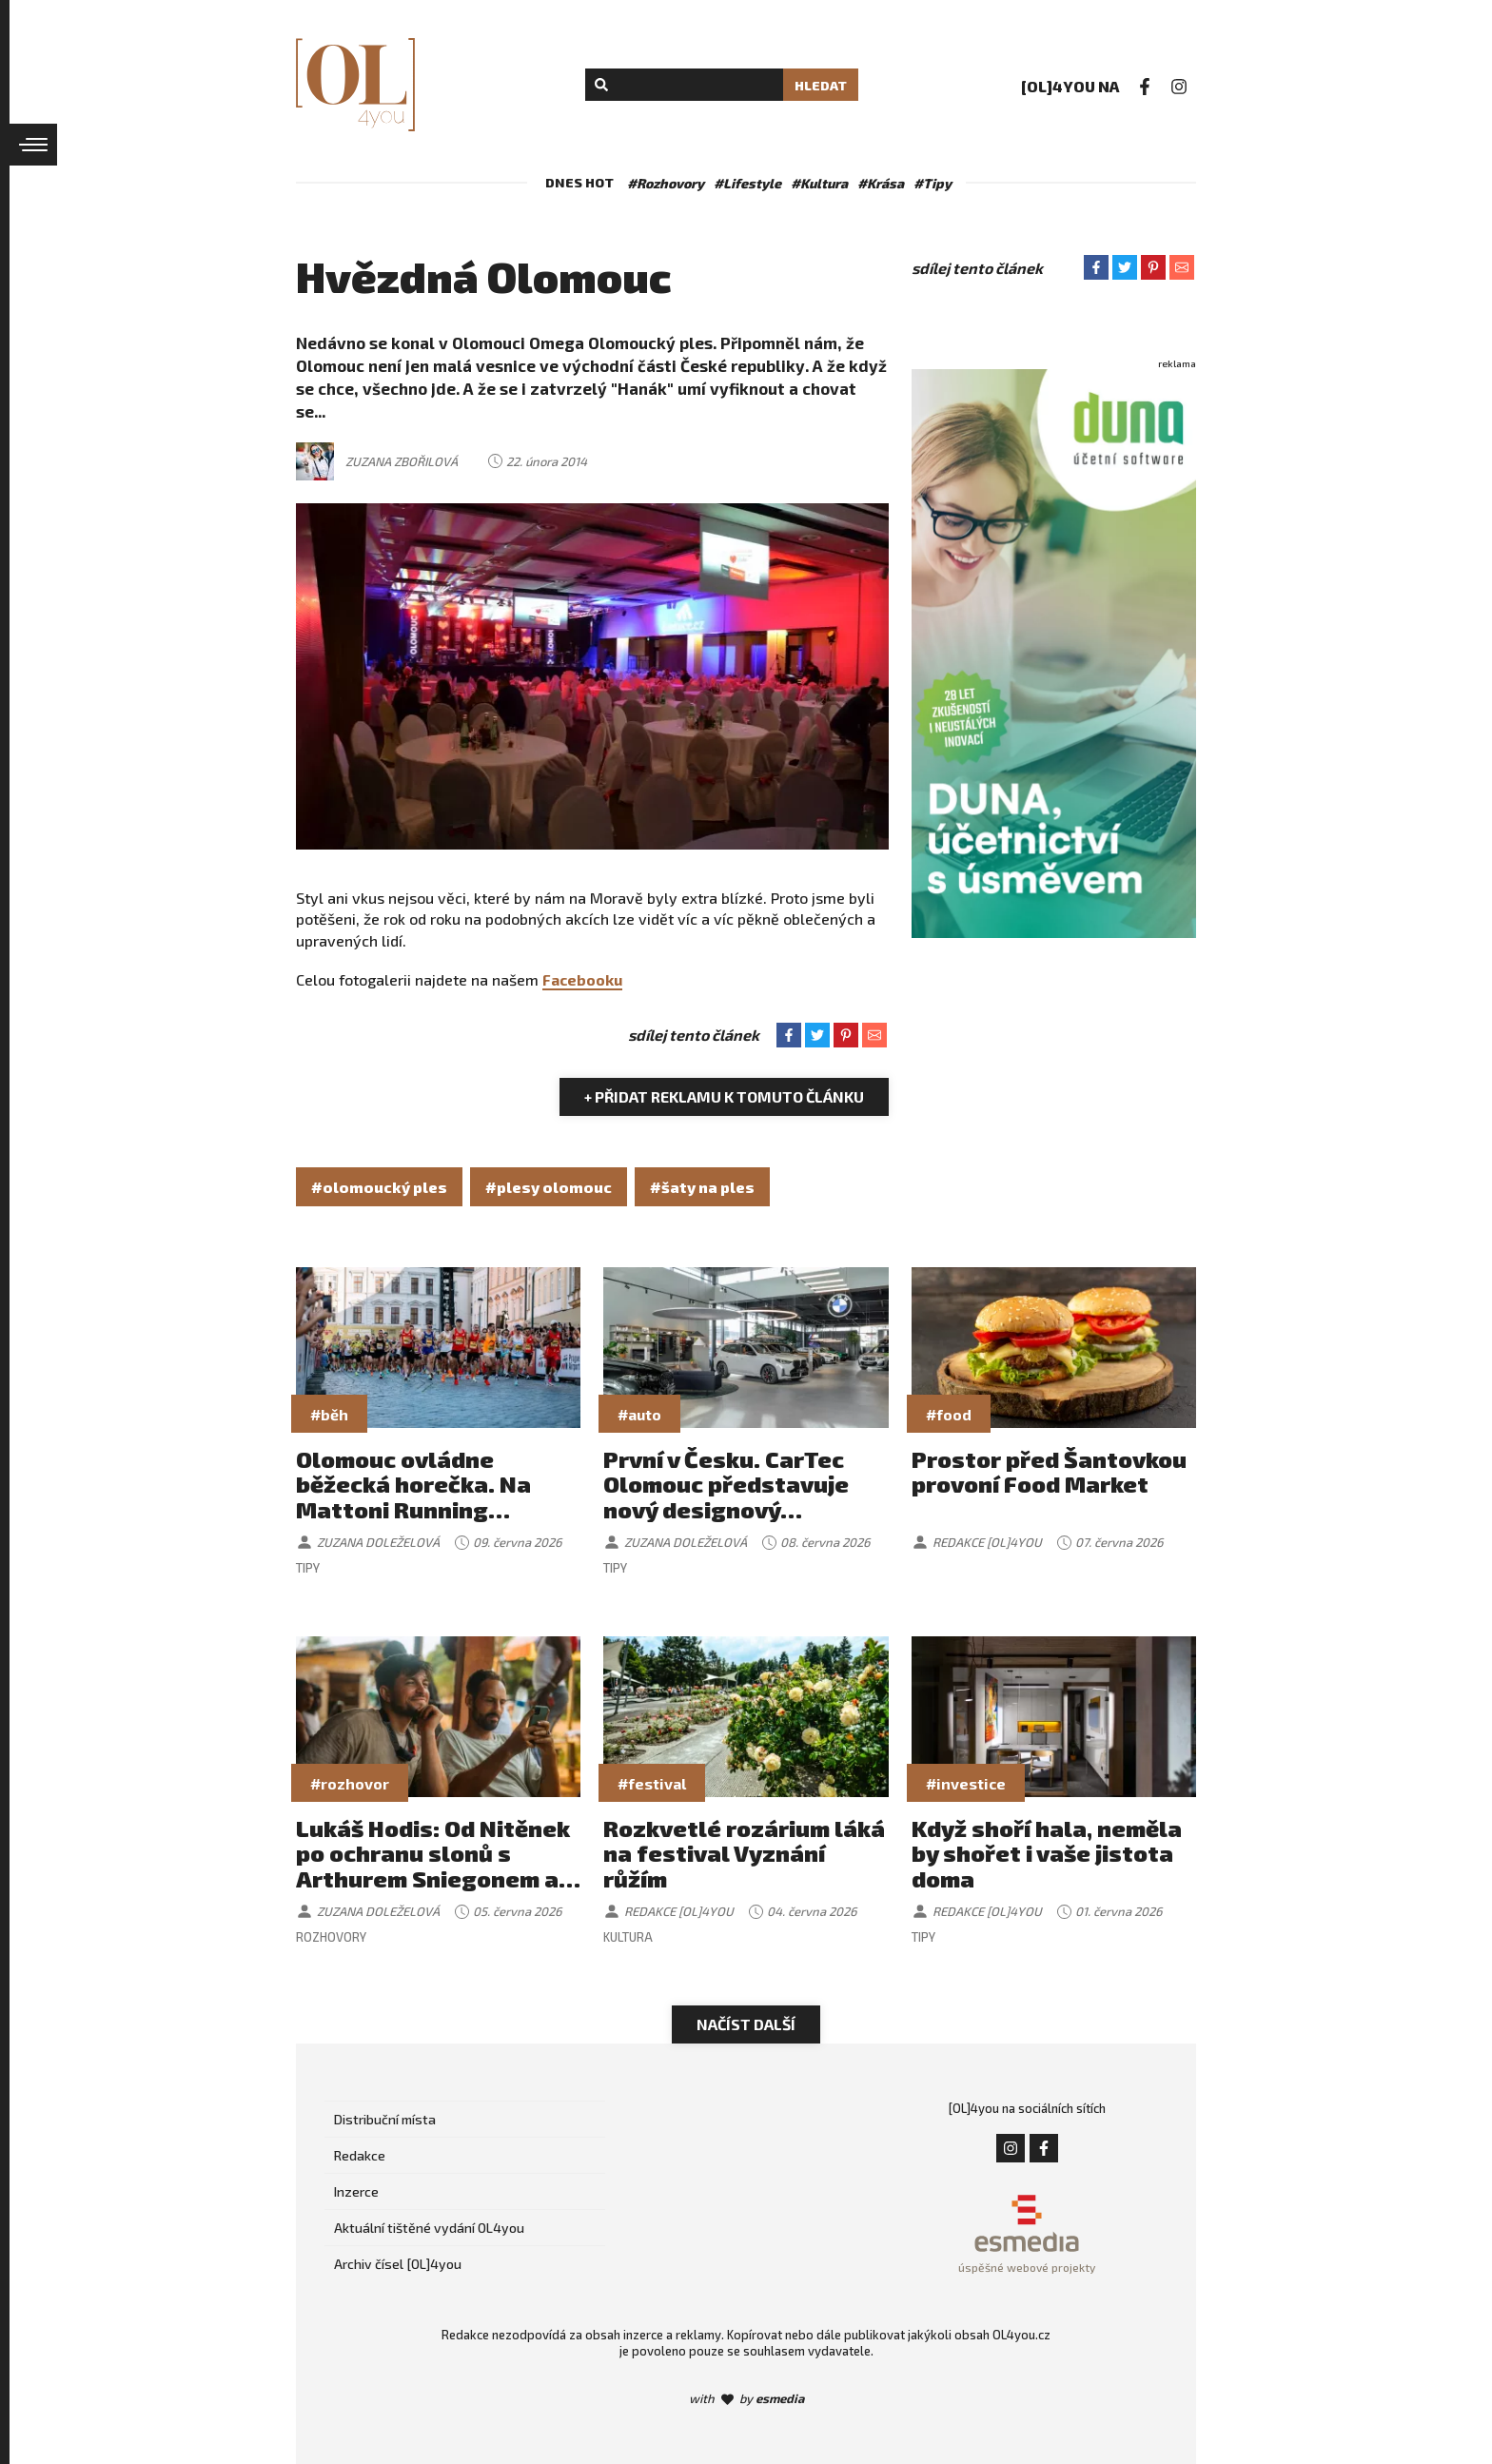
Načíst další (746, 2024)
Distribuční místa (385, 2119)
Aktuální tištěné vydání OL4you (429, 2228)
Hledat (821, 85)
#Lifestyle (747, 183)
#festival (652, 1783)
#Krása (880, 183)
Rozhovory (331, 1937)
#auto (639, 1414)
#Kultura (819, 183)
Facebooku (582, 979)
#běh (329, 1414)
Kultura (628, 1937)
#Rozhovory (665, 183)
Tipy (308, 1567)
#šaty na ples (702, 1187)
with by (746, 2398)
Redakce (359, 2155)
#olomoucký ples (379, 1187)
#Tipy (932, 183)
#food (949, 1414)
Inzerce (356, 2191)
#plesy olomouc (548, 1187)
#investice (966, 1783)
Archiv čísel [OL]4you (397, 2264)
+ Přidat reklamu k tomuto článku (724, 1096)
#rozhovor (349, 1783)
